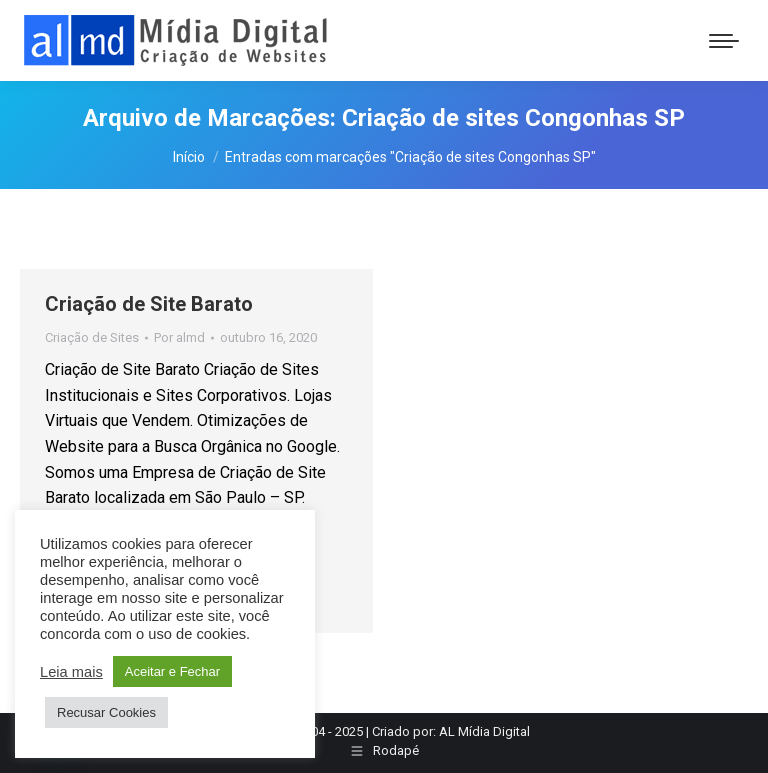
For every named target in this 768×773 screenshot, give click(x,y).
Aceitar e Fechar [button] (172, 671)
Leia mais (71, 672)
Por (179, 337)
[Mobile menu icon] (724, 41)
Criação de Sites (92, 337)
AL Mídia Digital (484, 731)
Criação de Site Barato (149, 304)
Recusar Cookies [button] (106, 712)
